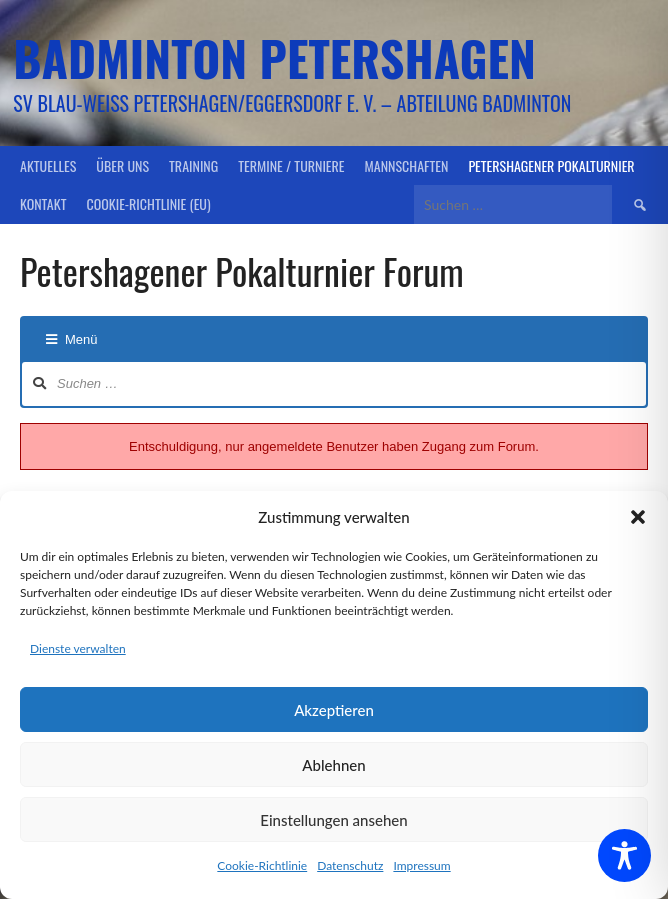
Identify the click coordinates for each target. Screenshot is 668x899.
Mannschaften (407, 165)
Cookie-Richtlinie (262, 865)
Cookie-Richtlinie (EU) (148, 203)
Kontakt (43, 203)
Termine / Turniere (291, 165)
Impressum (421, 865)
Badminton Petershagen (274, 57)
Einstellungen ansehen (333, 820)
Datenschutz (350, 865)
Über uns (122, 165)
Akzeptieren (334, 710)
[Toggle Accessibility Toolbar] (624, 855)
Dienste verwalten (78, 648)
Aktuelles (48, 165)
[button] (638, 517)
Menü (72, 339)
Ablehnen (333, 765)
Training (193, 165)
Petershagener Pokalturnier (551, 165)
